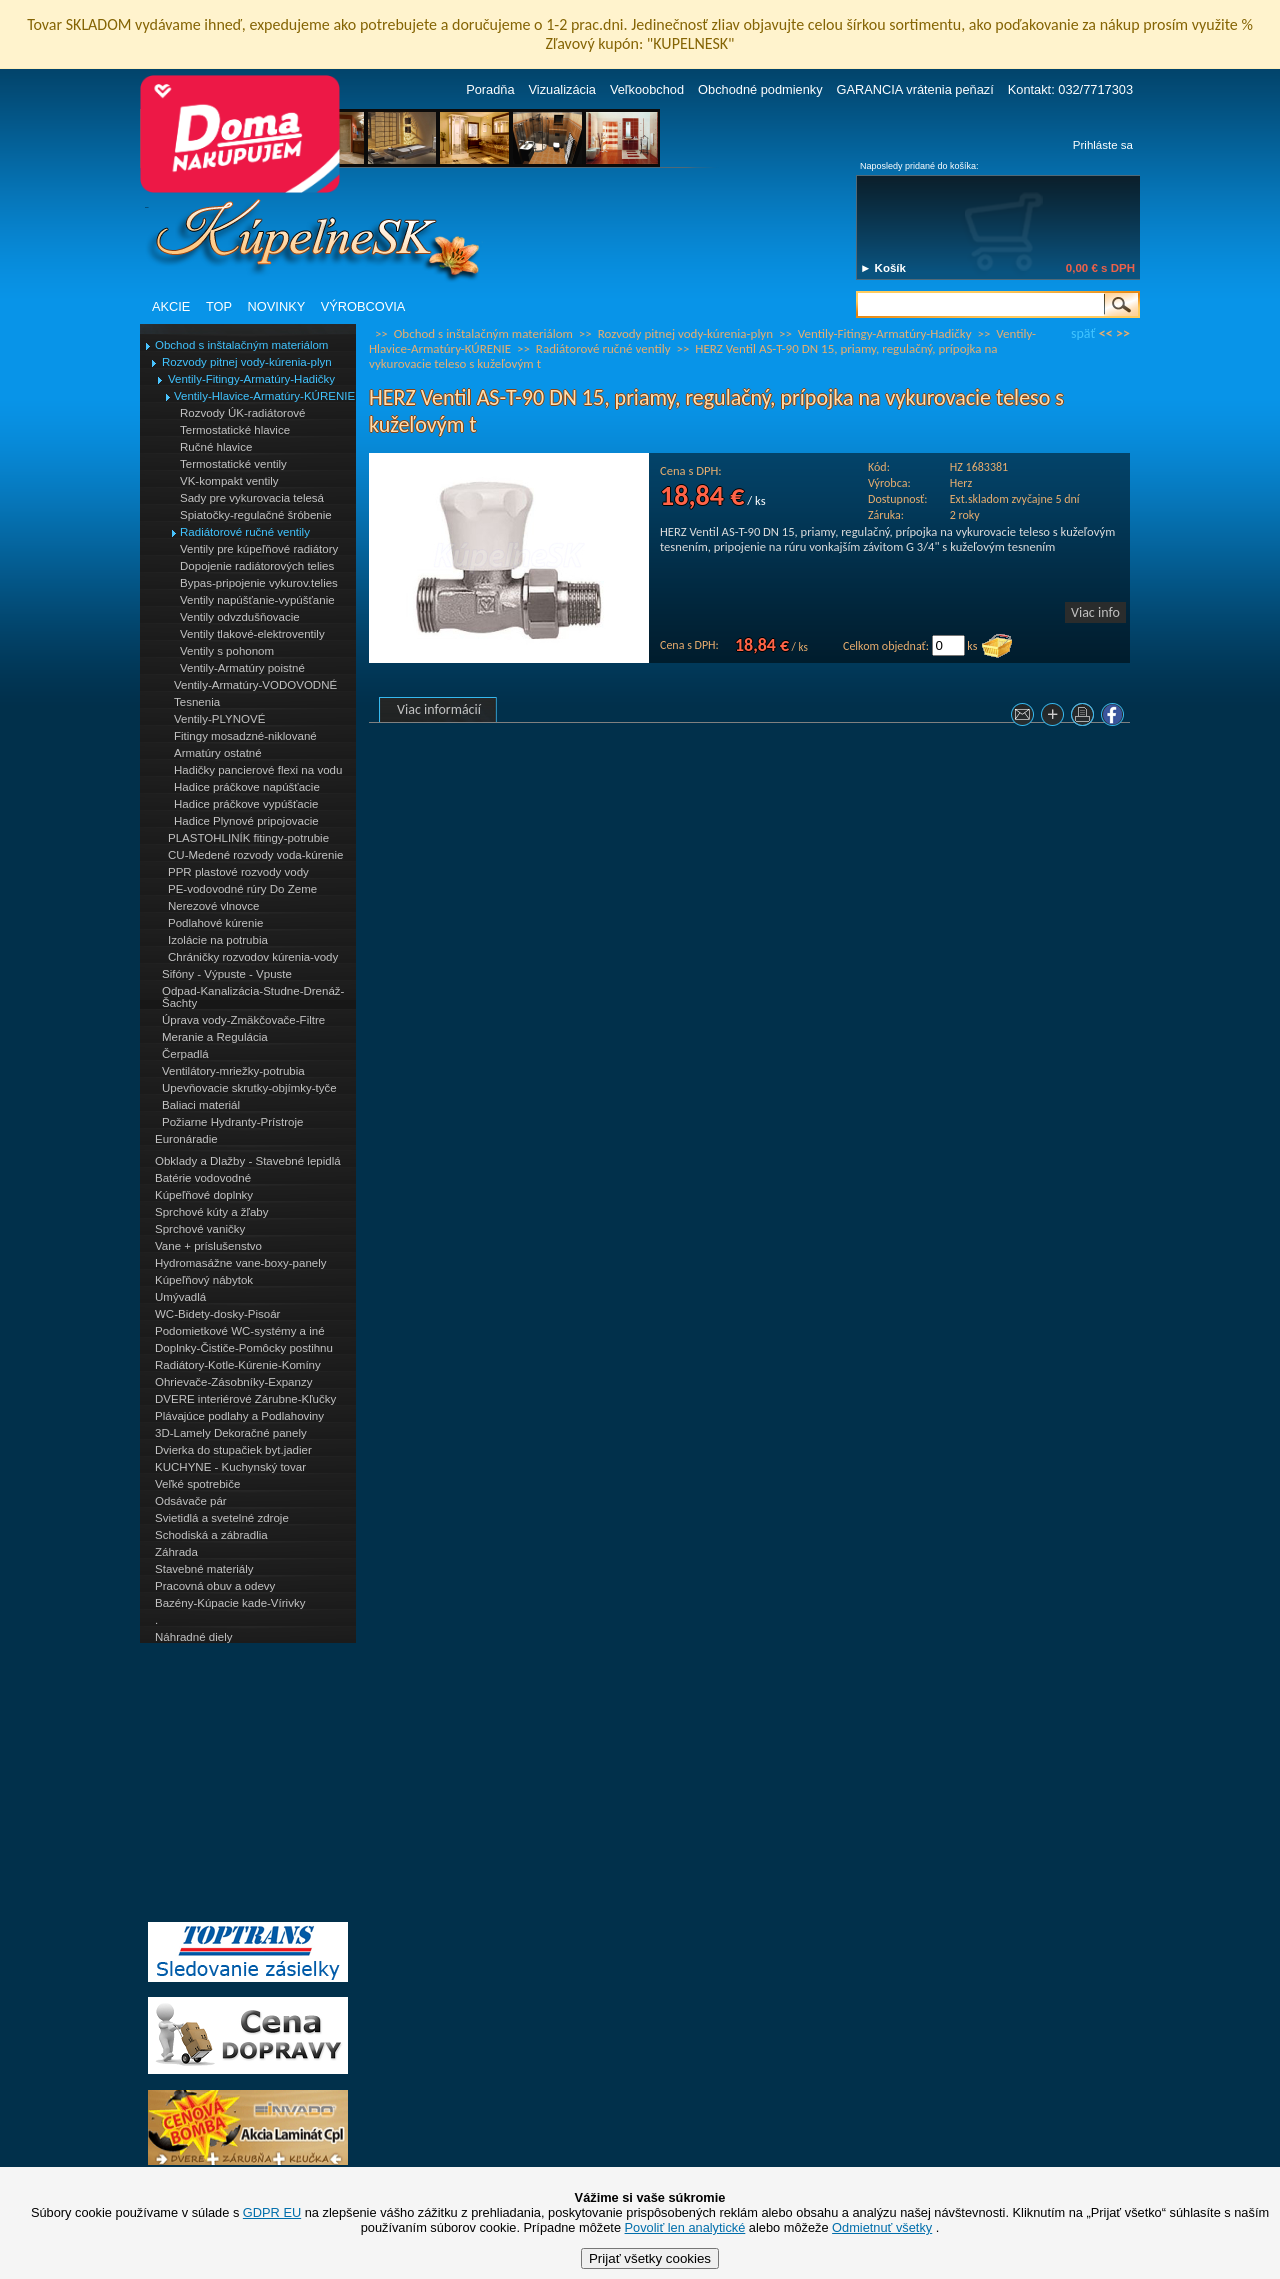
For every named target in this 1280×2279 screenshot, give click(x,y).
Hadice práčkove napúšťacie (247, 787)
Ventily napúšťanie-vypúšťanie (257, 600)
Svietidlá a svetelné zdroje (222, 1518)
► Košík (883, 268)
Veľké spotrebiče (197, 1484)
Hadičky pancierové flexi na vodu (258, 770)
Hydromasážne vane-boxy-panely (241, 1263)
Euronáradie (186, 1139)
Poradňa (490, 89)
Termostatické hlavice (235, 430)
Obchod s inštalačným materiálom (241, 345)
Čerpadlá (185, 1054)
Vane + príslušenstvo (208, 1246)
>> (1123, 333)
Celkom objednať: (886, 646)
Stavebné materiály (204, 1569)
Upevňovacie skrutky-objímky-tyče (249, 1088)
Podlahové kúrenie (215, 923)
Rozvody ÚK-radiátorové (242, 413)
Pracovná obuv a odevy (215, 1586)
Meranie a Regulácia (215, 1037)
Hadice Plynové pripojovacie (246, 821)
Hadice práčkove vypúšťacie (246, 804)
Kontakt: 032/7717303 (1070, 89)
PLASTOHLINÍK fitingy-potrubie (248, 838)
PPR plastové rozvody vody (238, 872)
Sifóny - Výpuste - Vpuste (227, 974)
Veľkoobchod (647, 89)
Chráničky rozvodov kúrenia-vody (253, 957)
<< (1106, 333)
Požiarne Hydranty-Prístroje (232, 1122)
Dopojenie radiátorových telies (257, 566)
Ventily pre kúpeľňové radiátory (259, 549)
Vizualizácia (562, 89)
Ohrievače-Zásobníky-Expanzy (233, 1382)
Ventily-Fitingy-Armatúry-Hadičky (251, 379)
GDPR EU (272, 2212)
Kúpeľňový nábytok (204, 1280)
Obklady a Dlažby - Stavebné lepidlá (248, 1161)
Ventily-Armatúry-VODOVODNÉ (255, 685)
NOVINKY (277, 306)
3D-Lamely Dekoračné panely (231, 1433)
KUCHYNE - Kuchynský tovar (230, 1467)
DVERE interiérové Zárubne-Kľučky (245, 1399)
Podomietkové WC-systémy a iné (240, 1331)
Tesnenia (197, 702)
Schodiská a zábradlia (211, 1535)
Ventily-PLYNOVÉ (219, 719)
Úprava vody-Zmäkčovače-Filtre (243, 1020)
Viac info (1095, 612)
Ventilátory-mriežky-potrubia (233, 1071)
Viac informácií (439, 709)
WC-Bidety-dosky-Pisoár (217, 1314)
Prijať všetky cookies (650, 2258)
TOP (219, 306)
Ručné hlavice (216, 447)
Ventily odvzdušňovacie (240, 617)
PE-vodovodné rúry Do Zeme (242, 889)
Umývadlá (180, 1297)
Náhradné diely (193, 1637)
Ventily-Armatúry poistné (242, 668)
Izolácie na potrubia (218, 940)
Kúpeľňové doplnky (204, 1195)
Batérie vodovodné (203, 1178)
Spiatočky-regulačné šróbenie (256, 515)
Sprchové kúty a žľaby (211, 1212)
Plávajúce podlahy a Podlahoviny (239, 1416)
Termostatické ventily (233, 464)
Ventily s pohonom (227, 651)
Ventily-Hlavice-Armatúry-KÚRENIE (264, 396)
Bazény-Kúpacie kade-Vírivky (230, 1603)
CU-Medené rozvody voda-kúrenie (255, 855)
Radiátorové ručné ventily (245, 532)
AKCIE (171, 306)
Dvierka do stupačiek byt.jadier (233, 1450)
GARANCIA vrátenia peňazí (915, 89)
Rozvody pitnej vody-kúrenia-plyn (247, 362)
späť (1083, 333)
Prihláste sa (1103, 145)
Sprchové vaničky (200, 1229)
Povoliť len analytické (685, 2227)
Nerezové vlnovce (214, 906)
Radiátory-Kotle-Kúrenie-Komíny (238, 1365)
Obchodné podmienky (760, 89)
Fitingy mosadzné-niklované (245, 736)
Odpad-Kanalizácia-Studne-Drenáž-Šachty (253, 997)
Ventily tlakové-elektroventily (252, 634)
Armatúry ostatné (218, 753)
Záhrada (176, 1552)
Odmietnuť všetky (882, 2227)
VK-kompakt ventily (229, 481)
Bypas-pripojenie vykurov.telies (259, 583)
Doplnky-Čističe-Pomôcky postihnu (244, 1348)
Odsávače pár (191, 1501)
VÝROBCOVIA (363, 306)
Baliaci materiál (201, 1105)
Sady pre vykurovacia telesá (252, 498)
